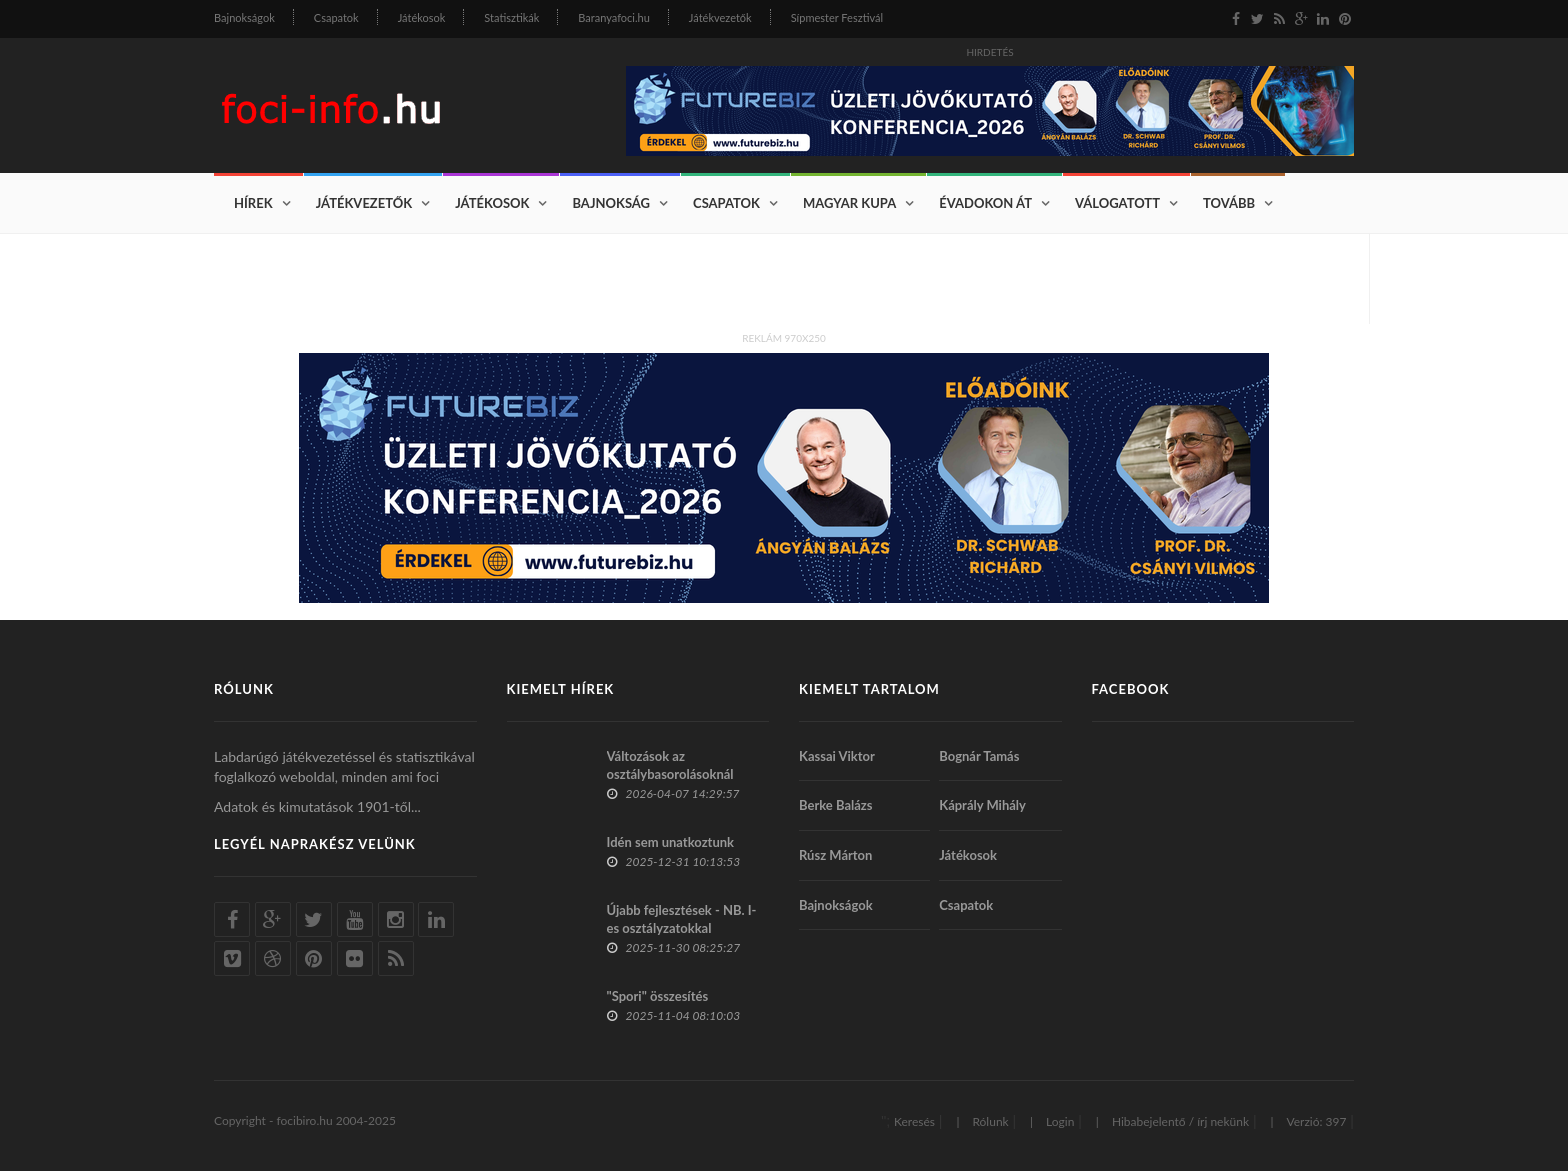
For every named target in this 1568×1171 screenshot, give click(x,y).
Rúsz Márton (835, 855)
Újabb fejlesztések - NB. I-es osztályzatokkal (682, 919)
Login (1060, 1121)
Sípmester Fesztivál (837, 17)
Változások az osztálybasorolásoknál (670, 765)
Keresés (914, 1121)
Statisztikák (511, 17)
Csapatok (336, 17)
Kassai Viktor (837, 756)
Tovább (1229, 203)
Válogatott (1117, 203)
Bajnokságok (244, 17)
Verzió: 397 (1316, 1121)
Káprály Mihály (982, 805)
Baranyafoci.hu (614, 17)
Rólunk (990, 1121)
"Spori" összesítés (658, 996)
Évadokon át (985, 203)
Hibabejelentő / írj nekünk (1180, 1121)
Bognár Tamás (979, 756)
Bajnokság (611, 203)
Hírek (253, 203)
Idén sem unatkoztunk (671, 842)
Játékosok (422, 17)
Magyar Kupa (849, 203)
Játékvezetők (720, 17)
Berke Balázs (836, 805)
